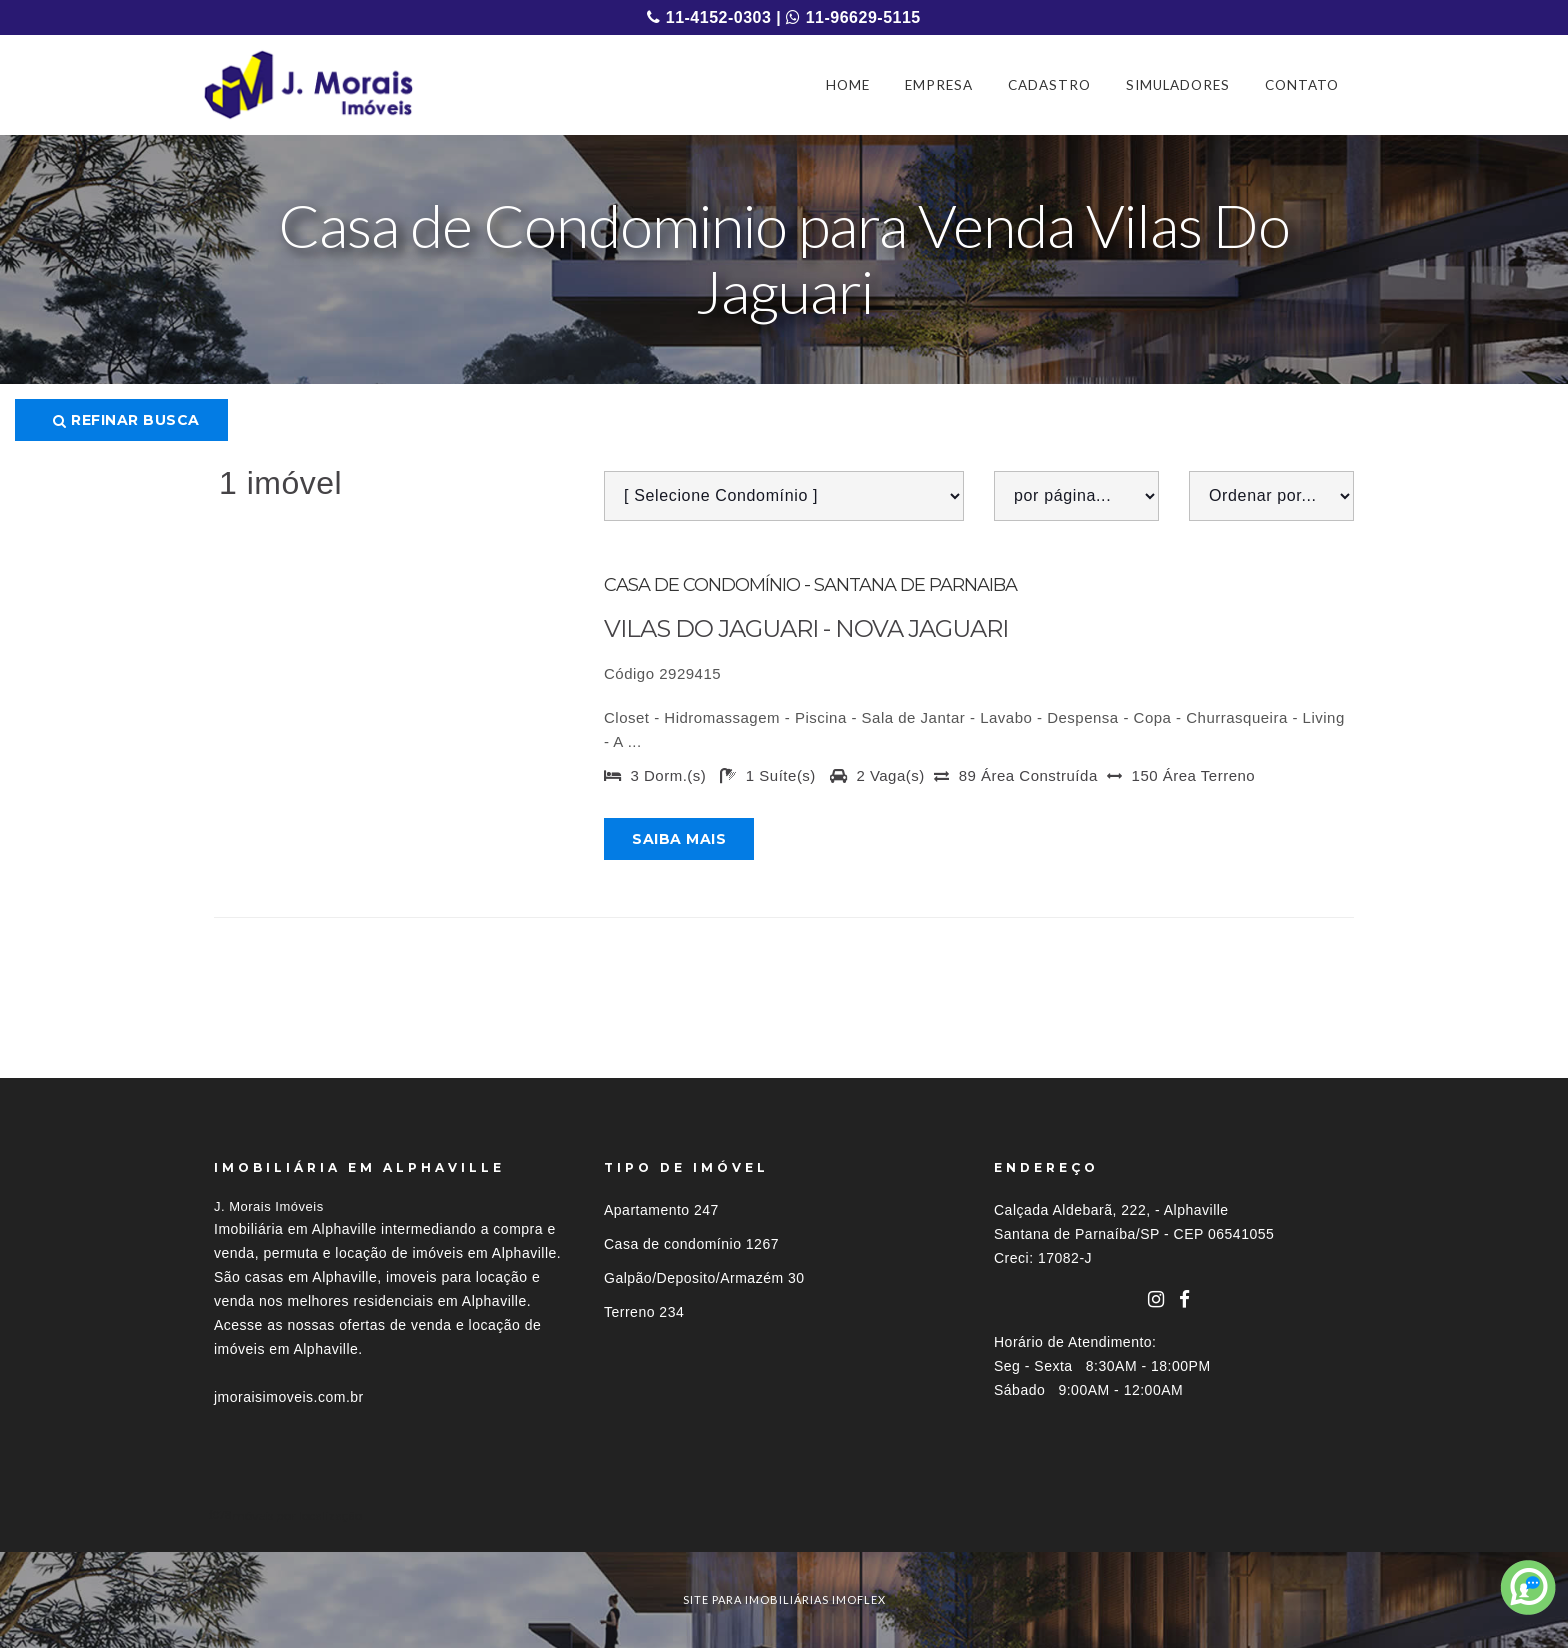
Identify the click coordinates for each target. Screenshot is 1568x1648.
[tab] (784, 1515)
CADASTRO (1049, 85)
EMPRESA (939, 85)
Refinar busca (126, 420)
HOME (848, 85)
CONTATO (1302, 85)
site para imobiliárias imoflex (784, 1599)
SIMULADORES (1178, 85)
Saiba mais (679, 839)
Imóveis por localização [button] (295, 1515)
